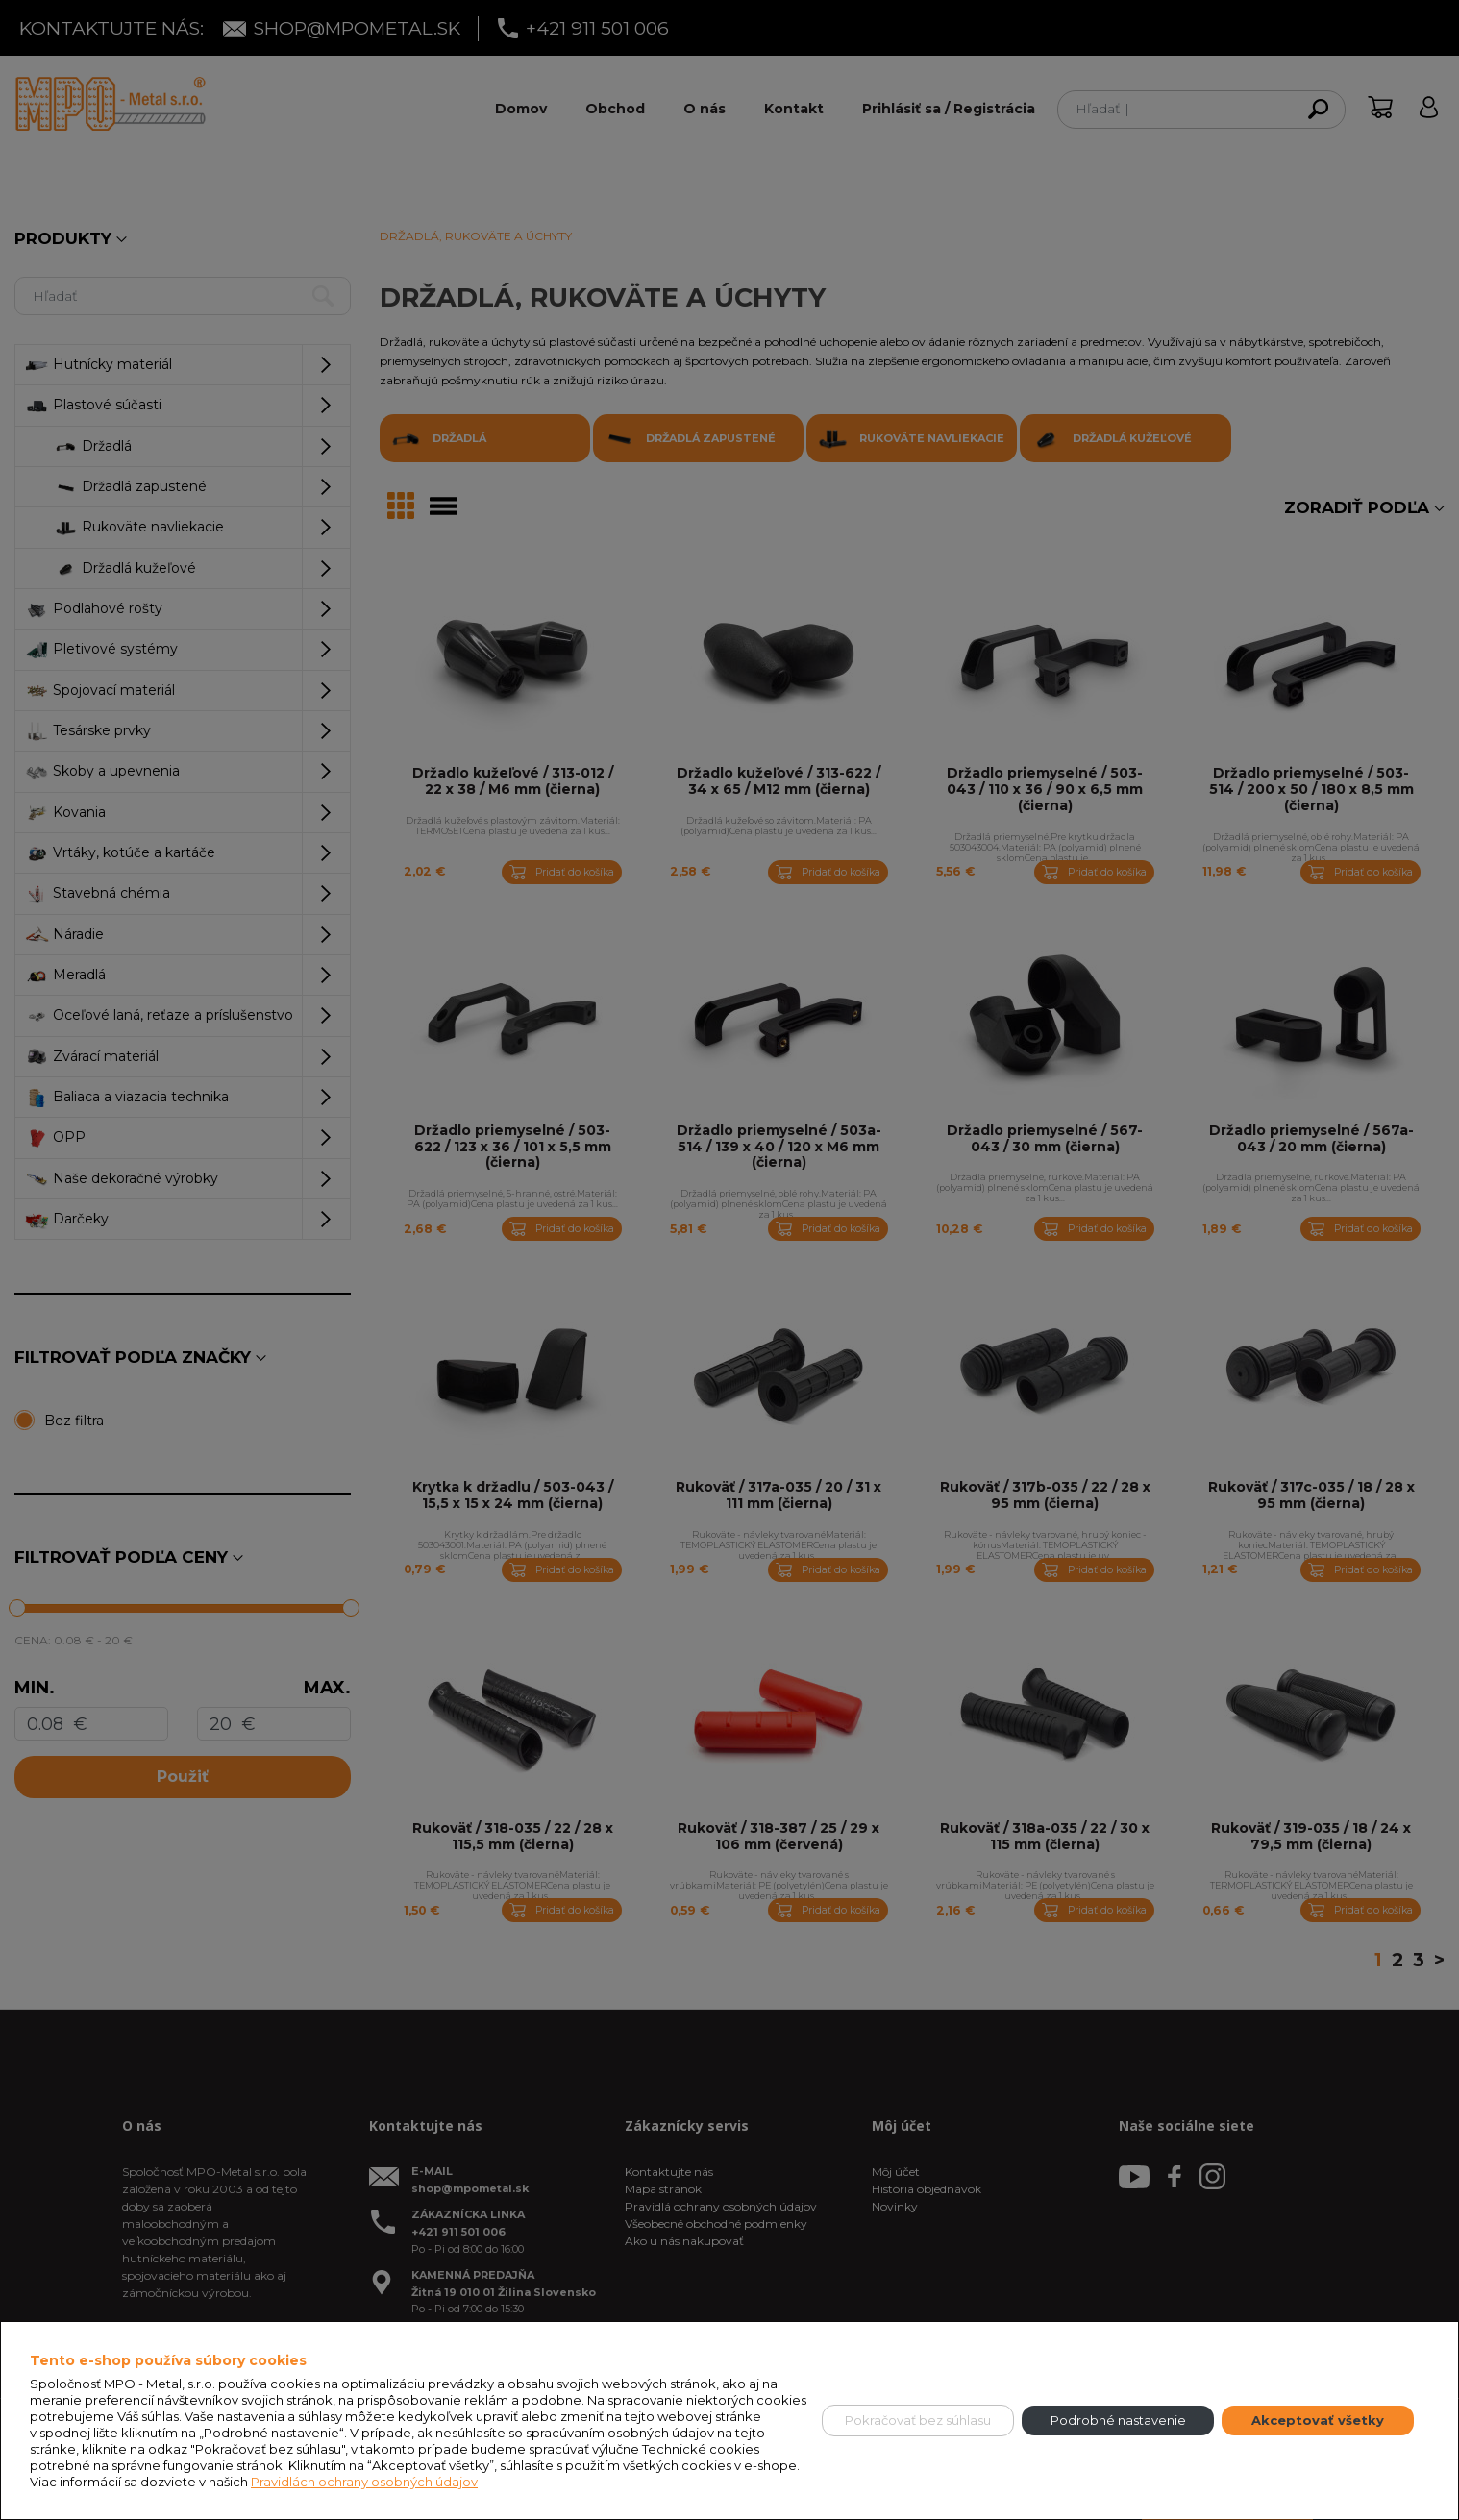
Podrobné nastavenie (1118, 2420)
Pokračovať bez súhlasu (918, 2420)
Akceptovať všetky (1317, 2420)
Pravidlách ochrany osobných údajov (364, 2481)
